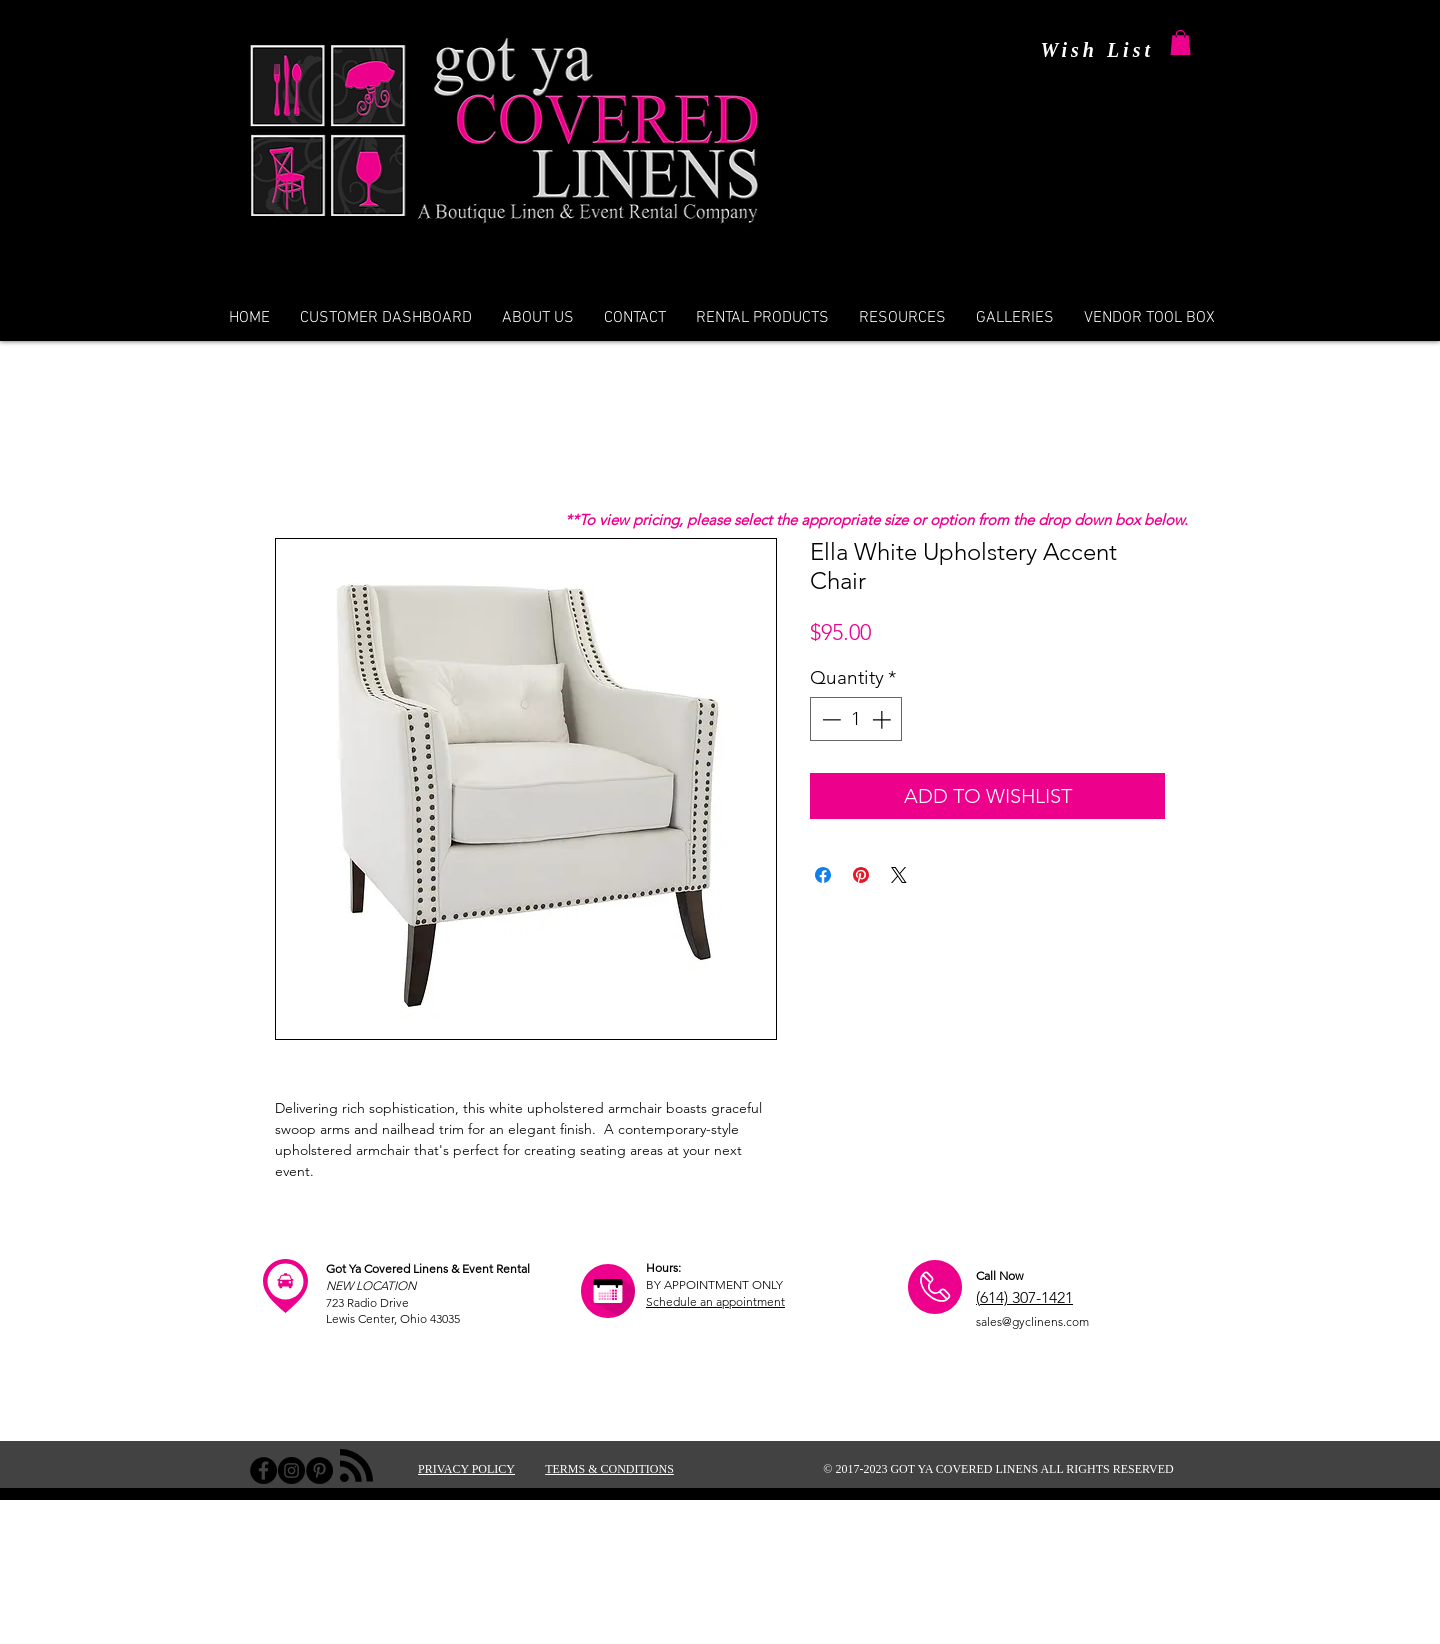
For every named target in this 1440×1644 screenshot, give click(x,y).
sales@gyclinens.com (1032, 1321)
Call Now (999, 1275)
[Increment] (883, 719)
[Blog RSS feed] (356, 1466)
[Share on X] (899, 875)
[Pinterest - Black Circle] (319, 1470)
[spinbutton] (856, 719)
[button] (1180, 42)
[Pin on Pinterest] (861, 875)
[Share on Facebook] (823, 875)
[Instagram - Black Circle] (291, 1470)
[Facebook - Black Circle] (263, 1470)
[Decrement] (829, 719)
